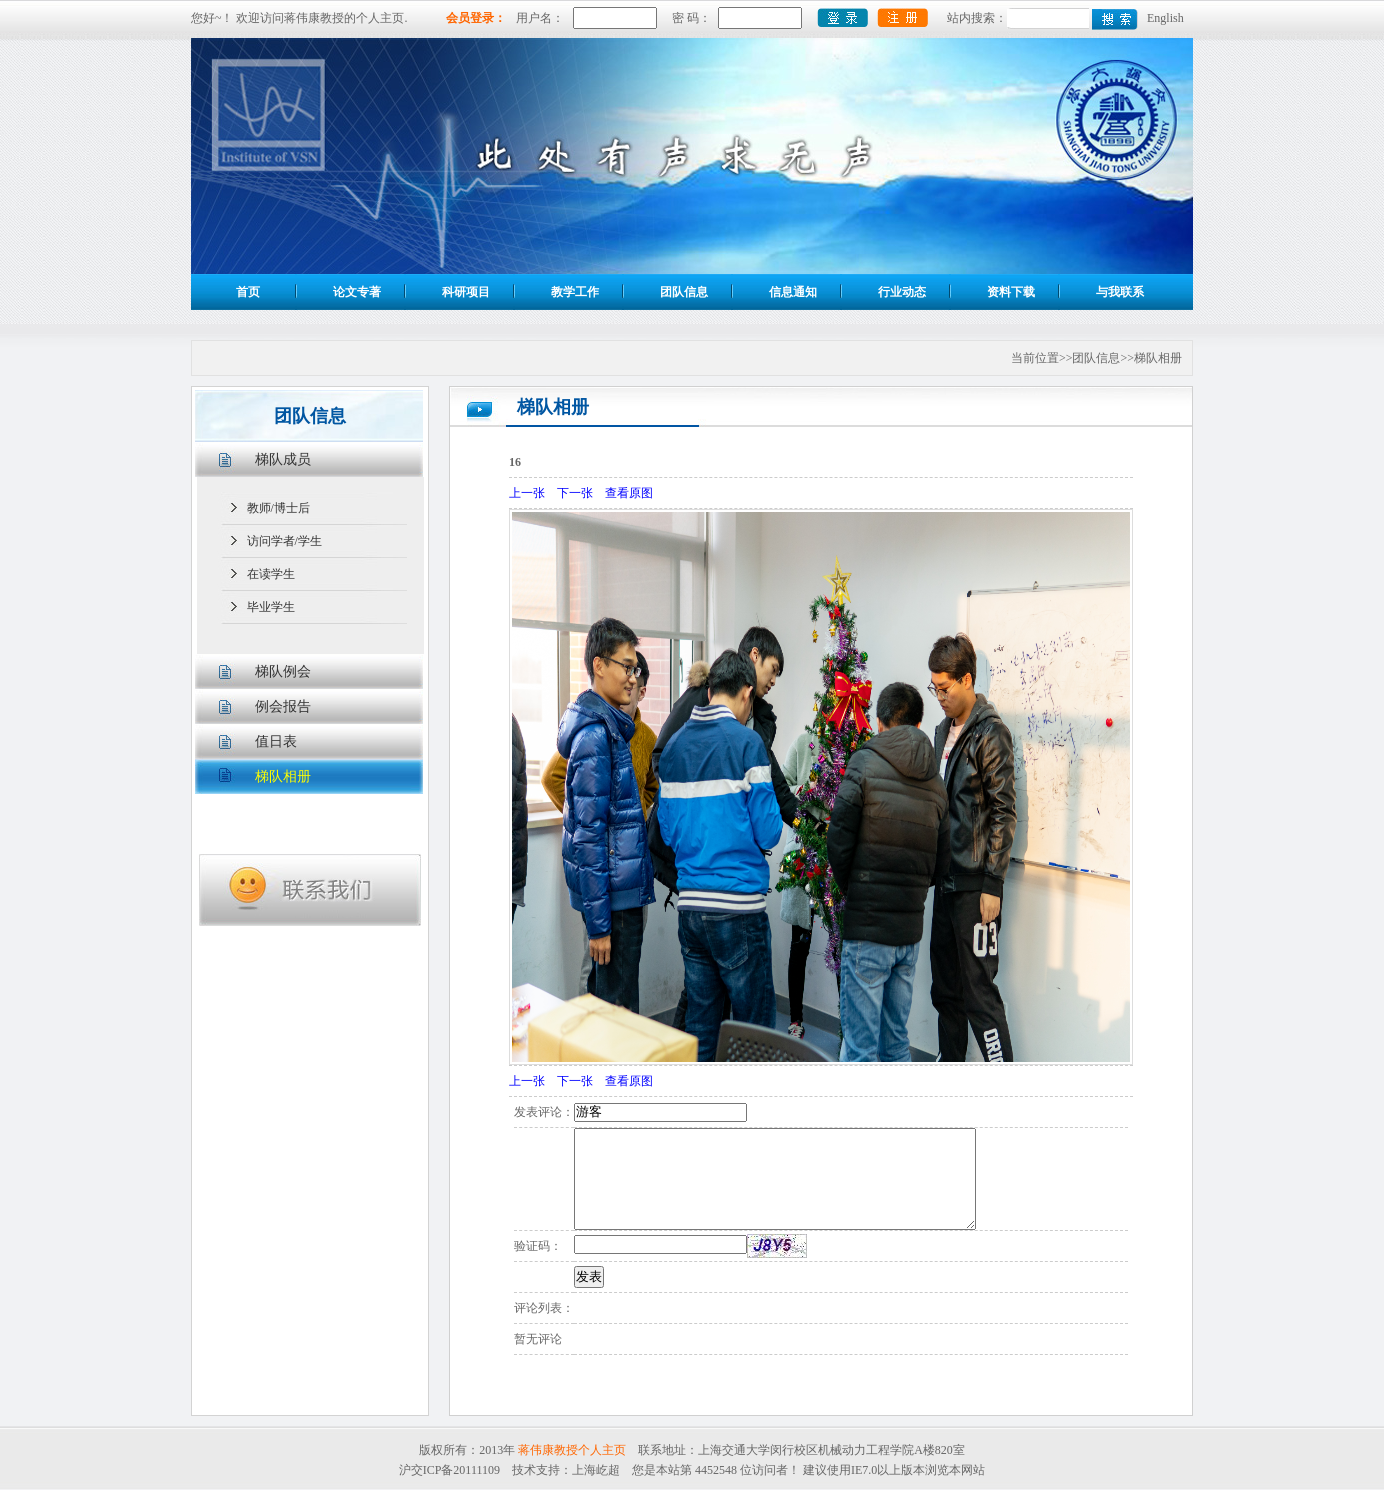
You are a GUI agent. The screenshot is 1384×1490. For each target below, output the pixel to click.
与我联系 (1120, 292)
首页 (248, 292)
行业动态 (902, 292)
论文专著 (357, 292)
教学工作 (575, 292)
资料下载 (1011, 292)
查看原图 (629, 493)
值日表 (276, 741)
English (1165, 18)
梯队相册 (283, 776)
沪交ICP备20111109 (449, 1470)
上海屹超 (596, 1470)
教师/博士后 (278, 508)
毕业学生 (271, 607)
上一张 (527, 493)
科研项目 (466, 292)
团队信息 (684, 292)
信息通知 (793, 292)
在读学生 (271, 574)
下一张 (575, 493)
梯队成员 (283, 459)
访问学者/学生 (284, 541)
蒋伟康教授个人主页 (572, 1450)
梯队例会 (283, 671)
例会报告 (283, 706)
